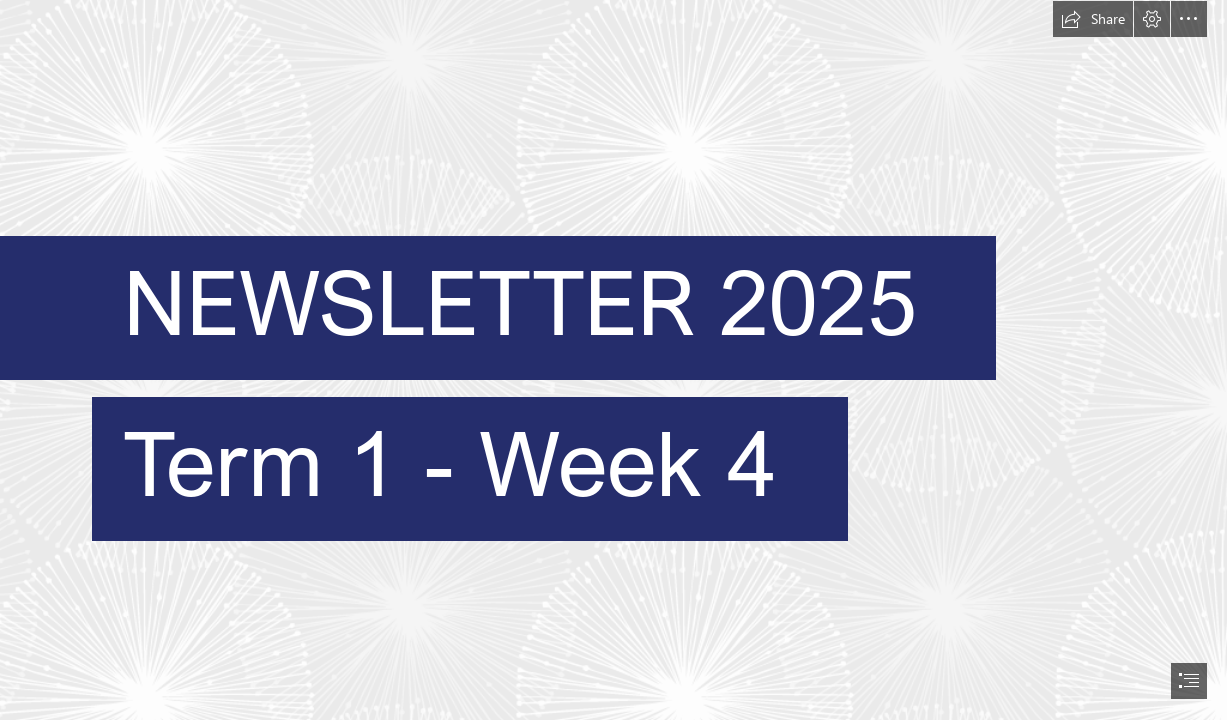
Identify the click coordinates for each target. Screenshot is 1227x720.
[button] (1093, 19)
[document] (613, 360)
